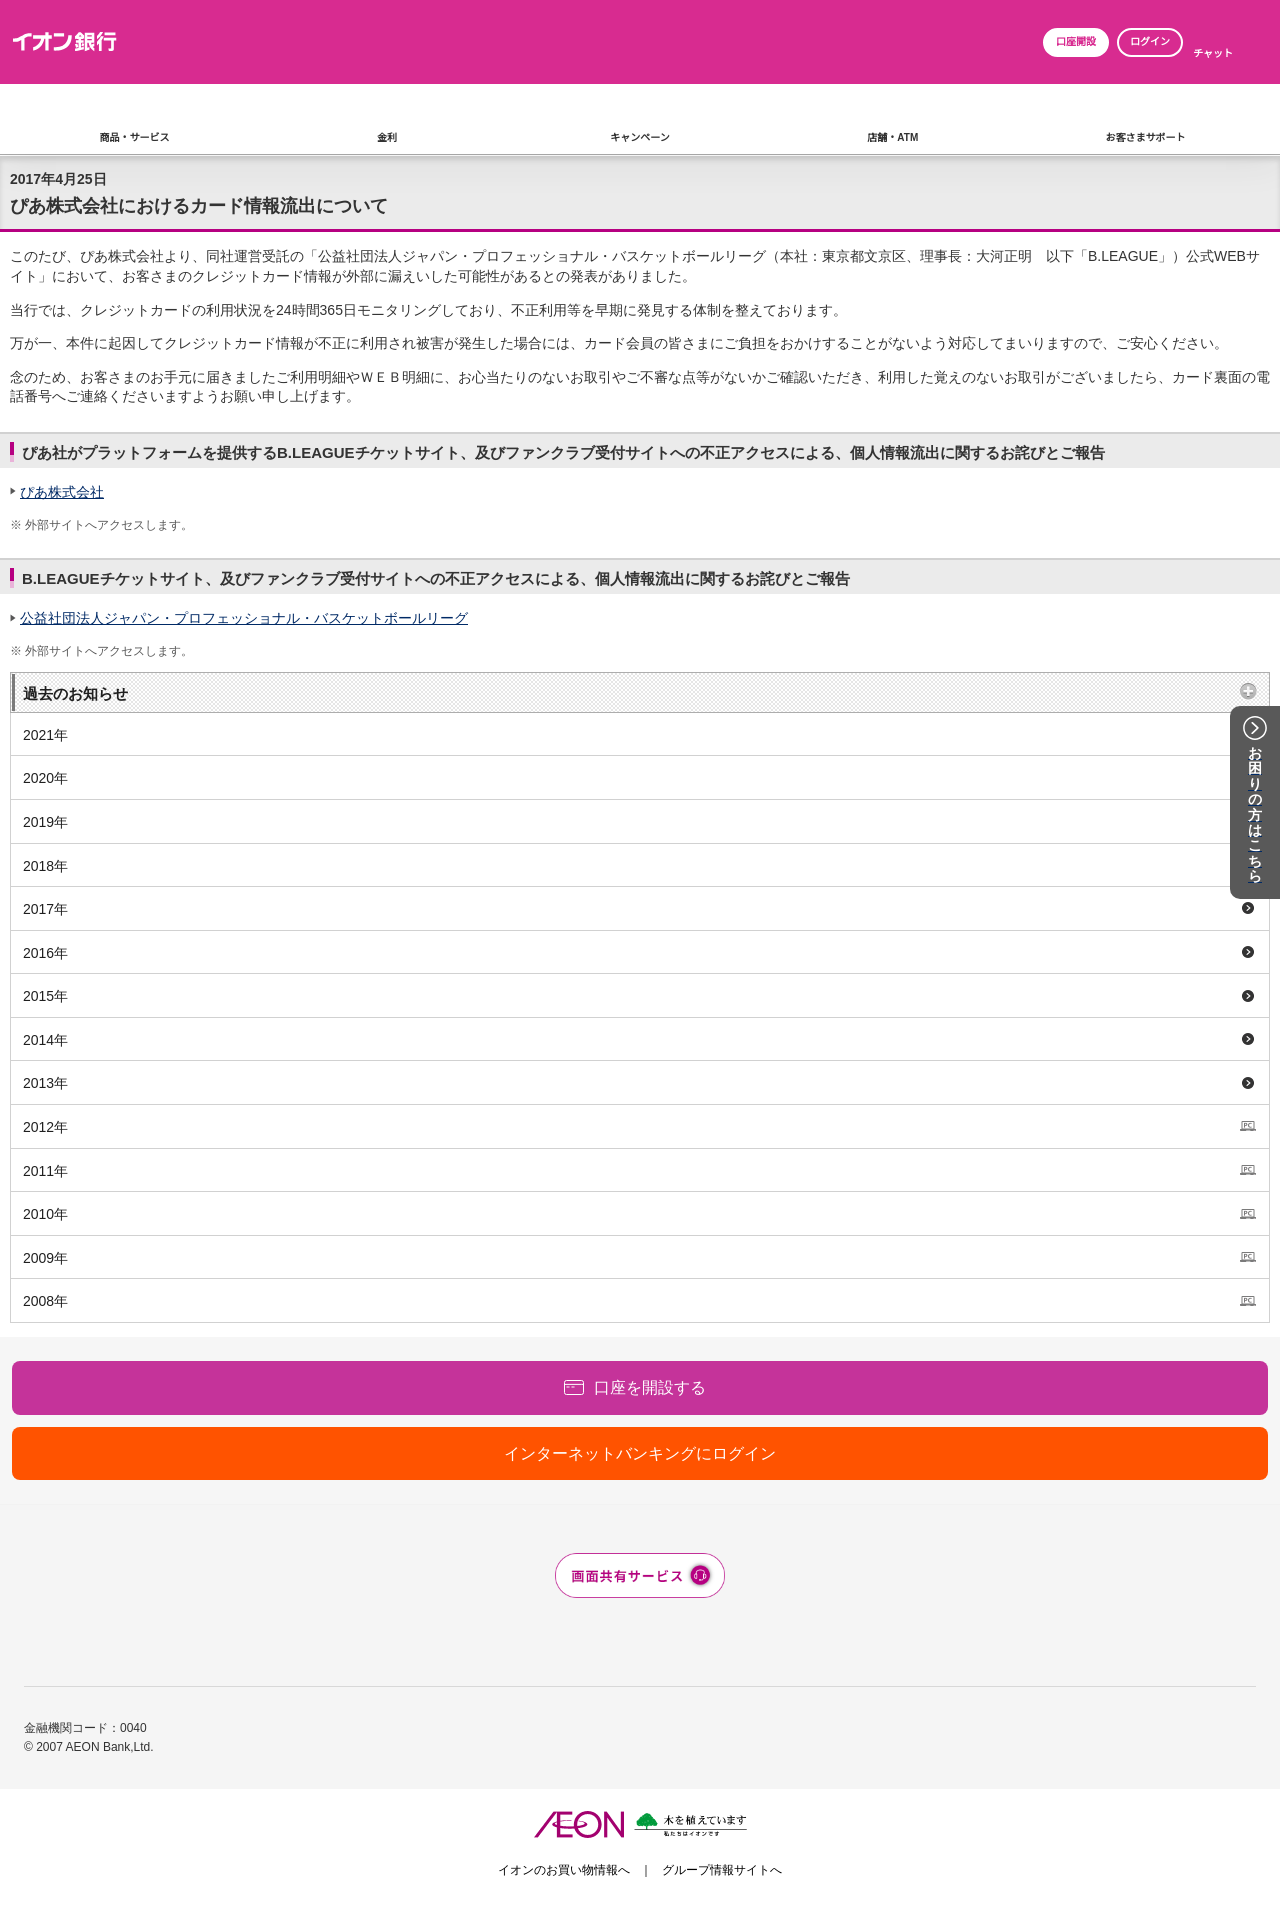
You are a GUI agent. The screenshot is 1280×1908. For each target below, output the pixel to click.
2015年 (45, 996)
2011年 (45, 1171)
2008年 (45, 1301)
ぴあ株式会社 (62, 492)
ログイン (1150, 41)
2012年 (45, 1127)
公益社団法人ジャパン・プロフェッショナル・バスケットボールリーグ (244, 618)
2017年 (45, 909)
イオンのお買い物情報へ (564, 1870)
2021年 (45, 735)
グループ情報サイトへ (722, 1870)
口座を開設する (650, 1387)
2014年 (45, 1040)
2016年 (45, 953)
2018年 (45, 866)
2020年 (45, 778)
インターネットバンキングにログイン (640, 1453)
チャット (1213, 53)
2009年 (45, 1258)
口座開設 (1076, 41)
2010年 (45, 1214)
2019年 (45, 822)
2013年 (45, 1083)
